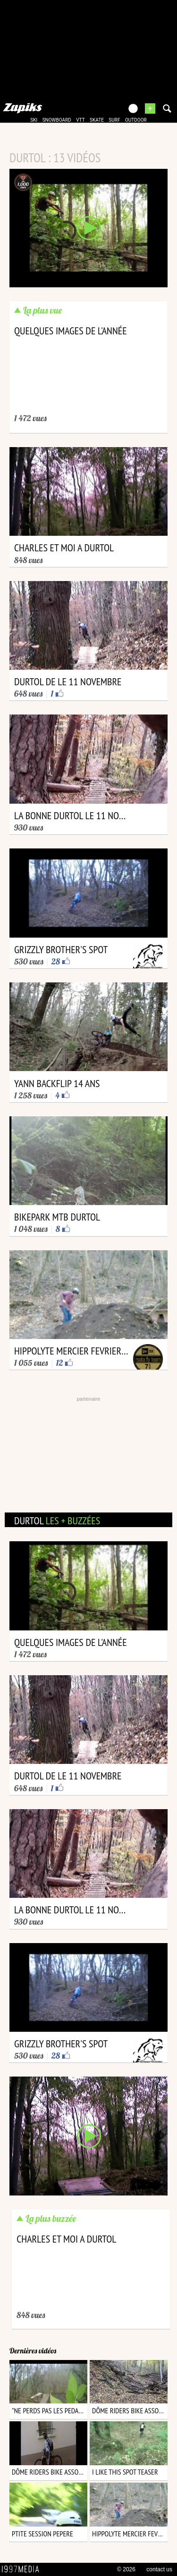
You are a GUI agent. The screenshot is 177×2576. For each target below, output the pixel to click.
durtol (57, 1520)
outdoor (136, 120)
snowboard (56, 120)
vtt (80, 120)
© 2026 (126, 2569)
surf (114, 120)
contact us (159, 2569)
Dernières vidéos (32, 2350)
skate (97, 120)
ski (33, 120)
